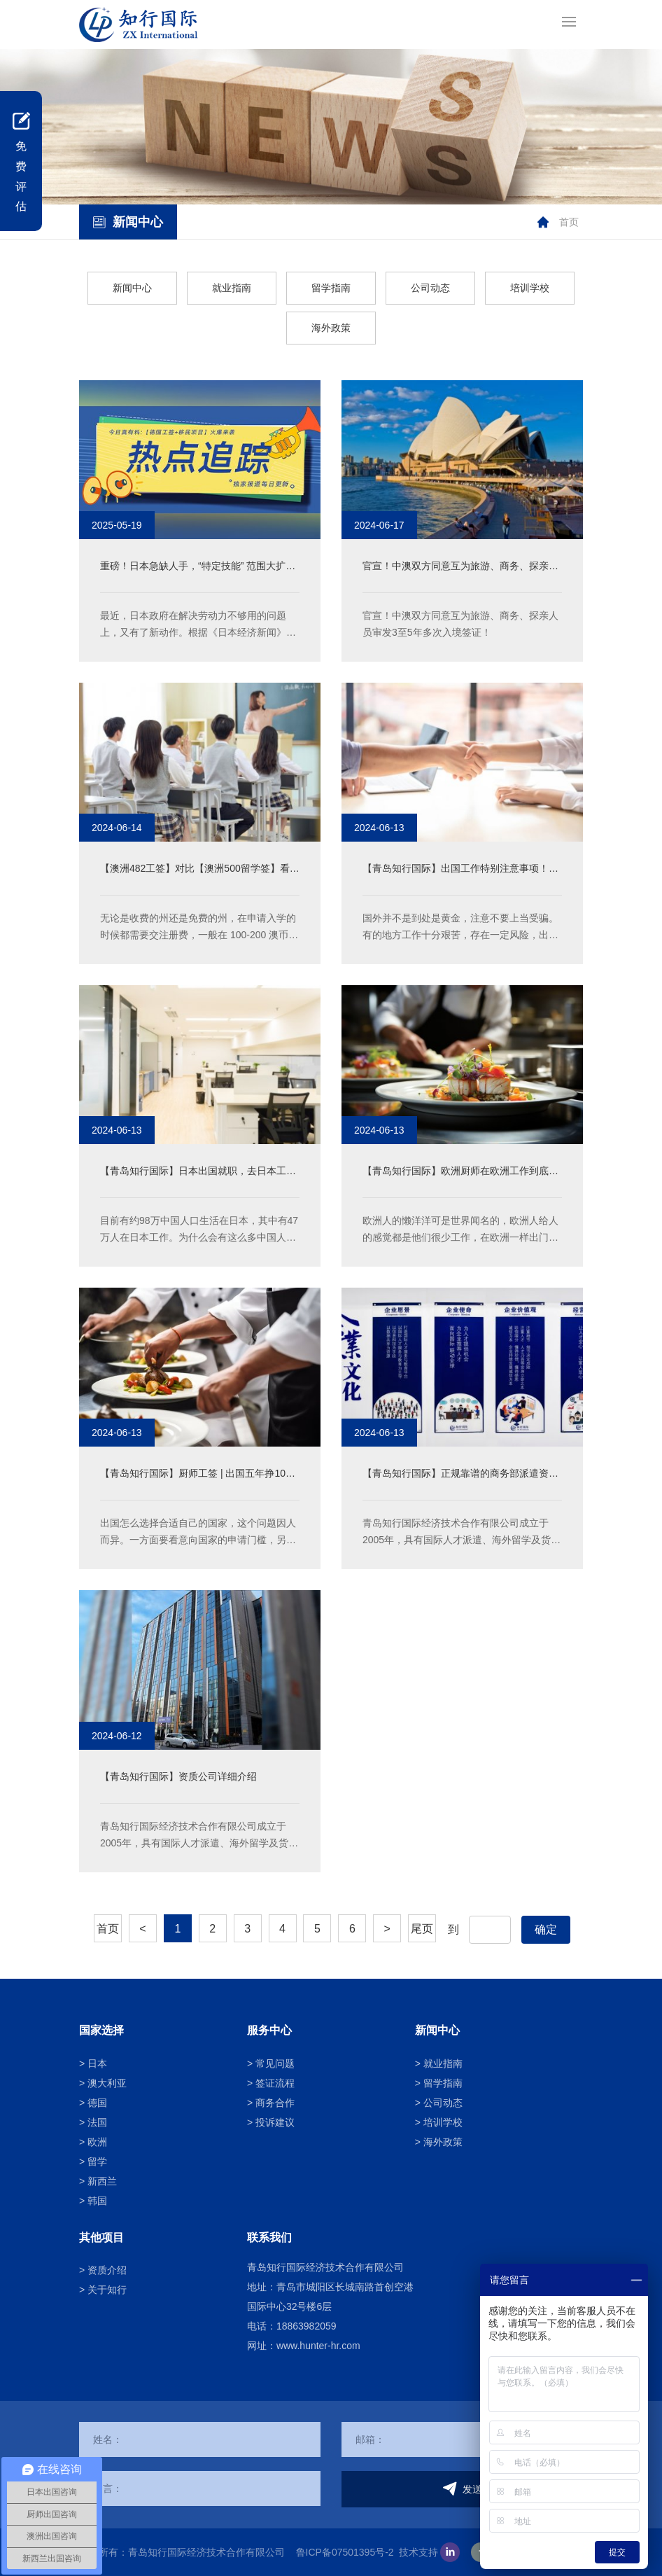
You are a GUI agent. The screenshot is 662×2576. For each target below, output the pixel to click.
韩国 (97, 2200)
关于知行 (107, 2289)
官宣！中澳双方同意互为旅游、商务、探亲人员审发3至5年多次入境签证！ (460, 567)
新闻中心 (132, 287)
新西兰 (102, 2181)
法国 (97, 2122)
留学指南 (331, 287)
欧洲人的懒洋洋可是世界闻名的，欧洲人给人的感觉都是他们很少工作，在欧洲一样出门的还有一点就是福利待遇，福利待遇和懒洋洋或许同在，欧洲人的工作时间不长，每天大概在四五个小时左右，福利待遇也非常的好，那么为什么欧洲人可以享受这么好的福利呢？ (460, 1230)
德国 (97, 2102)
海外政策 (331, 327)
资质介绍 (107, 2270)
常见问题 (275, 2063)
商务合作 (275, 2102)
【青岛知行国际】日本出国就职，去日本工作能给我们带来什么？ (198, 1172)
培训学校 (529, 287)
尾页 (422, 1929)
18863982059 (306, 2326)
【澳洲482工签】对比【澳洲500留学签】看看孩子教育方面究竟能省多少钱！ (200, 870)
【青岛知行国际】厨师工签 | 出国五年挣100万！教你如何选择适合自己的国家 (195, 1475)
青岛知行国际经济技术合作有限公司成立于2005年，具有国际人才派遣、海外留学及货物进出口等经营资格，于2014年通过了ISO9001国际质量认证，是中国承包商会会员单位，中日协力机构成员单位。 (461, 1532)
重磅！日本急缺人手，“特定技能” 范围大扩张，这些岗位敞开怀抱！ (193, 567)
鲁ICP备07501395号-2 (345, 2552)
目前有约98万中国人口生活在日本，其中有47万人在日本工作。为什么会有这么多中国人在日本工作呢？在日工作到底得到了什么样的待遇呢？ (199, 1230)
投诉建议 (275, 2122)
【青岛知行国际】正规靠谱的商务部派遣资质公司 (460, 1475)
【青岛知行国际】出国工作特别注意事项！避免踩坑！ (460, 870)
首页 (569, 222)
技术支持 (418, 2552)
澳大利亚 (107, 2083)
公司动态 (430, 287)
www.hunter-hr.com (318, 2345)
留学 (97, 2161)
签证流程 (275, 2083)
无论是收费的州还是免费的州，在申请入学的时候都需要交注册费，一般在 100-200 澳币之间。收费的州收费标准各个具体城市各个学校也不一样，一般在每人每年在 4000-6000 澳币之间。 (200, 927)
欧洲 (97, 2141)
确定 (546, 1929)
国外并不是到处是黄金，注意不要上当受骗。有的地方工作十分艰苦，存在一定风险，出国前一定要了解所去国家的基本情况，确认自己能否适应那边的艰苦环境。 (460, 927)
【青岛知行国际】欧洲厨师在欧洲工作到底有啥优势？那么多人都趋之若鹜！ (460, 1172)
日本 (97, 2063)
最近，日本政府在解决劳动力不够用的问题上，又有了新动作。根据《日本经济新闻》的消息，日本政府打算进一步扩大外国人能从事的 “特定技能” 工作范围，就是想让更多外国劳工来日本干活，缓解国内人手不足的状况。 (199, 625)
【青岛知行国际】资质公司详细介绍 (178, 1776)
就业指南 (231, 287)
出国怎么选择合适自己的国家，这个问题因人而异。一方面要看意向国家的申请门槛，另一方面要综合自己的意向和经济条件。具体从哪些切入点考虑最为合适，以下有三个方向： (198, 1532)
